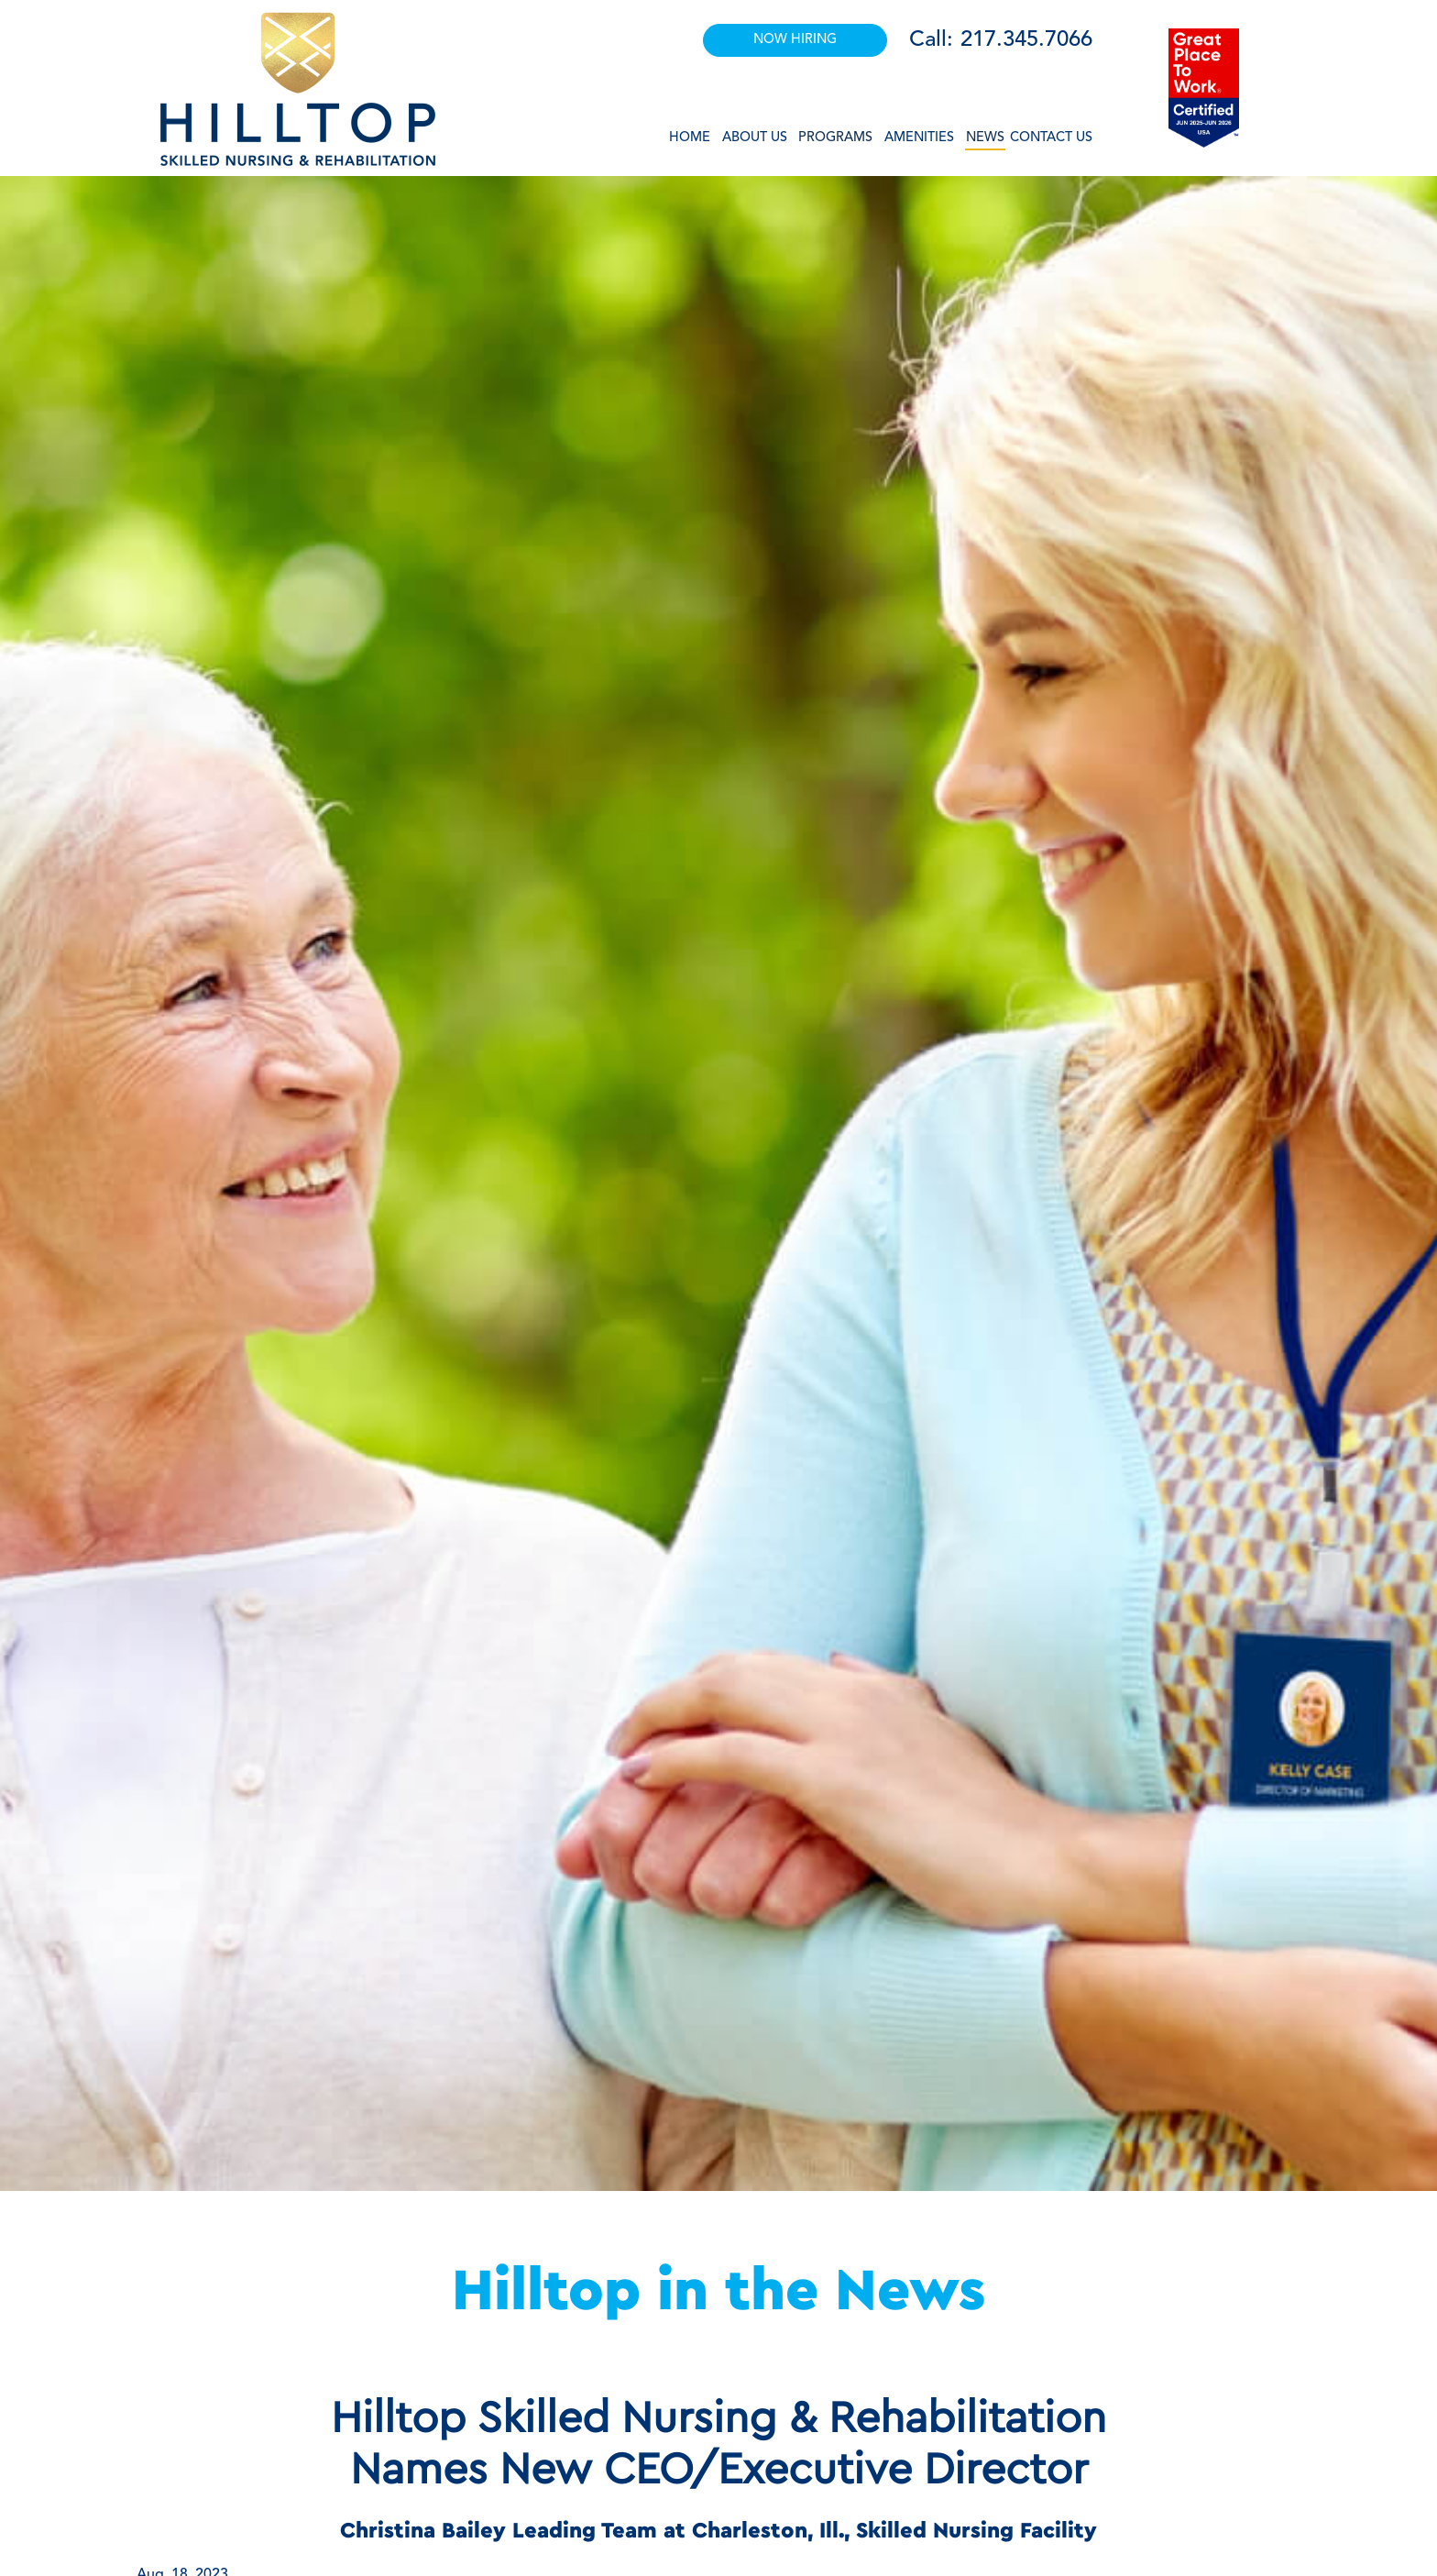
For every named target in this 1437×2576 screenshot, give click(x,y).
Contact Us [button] (1051, 138)
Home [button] (689, 138)
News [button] (985, 138)
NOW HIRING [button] (795, 40)
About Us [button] (754, 138)
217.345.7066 (1026, 40)
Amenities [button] (919, 138)
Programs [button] (835, 138)
